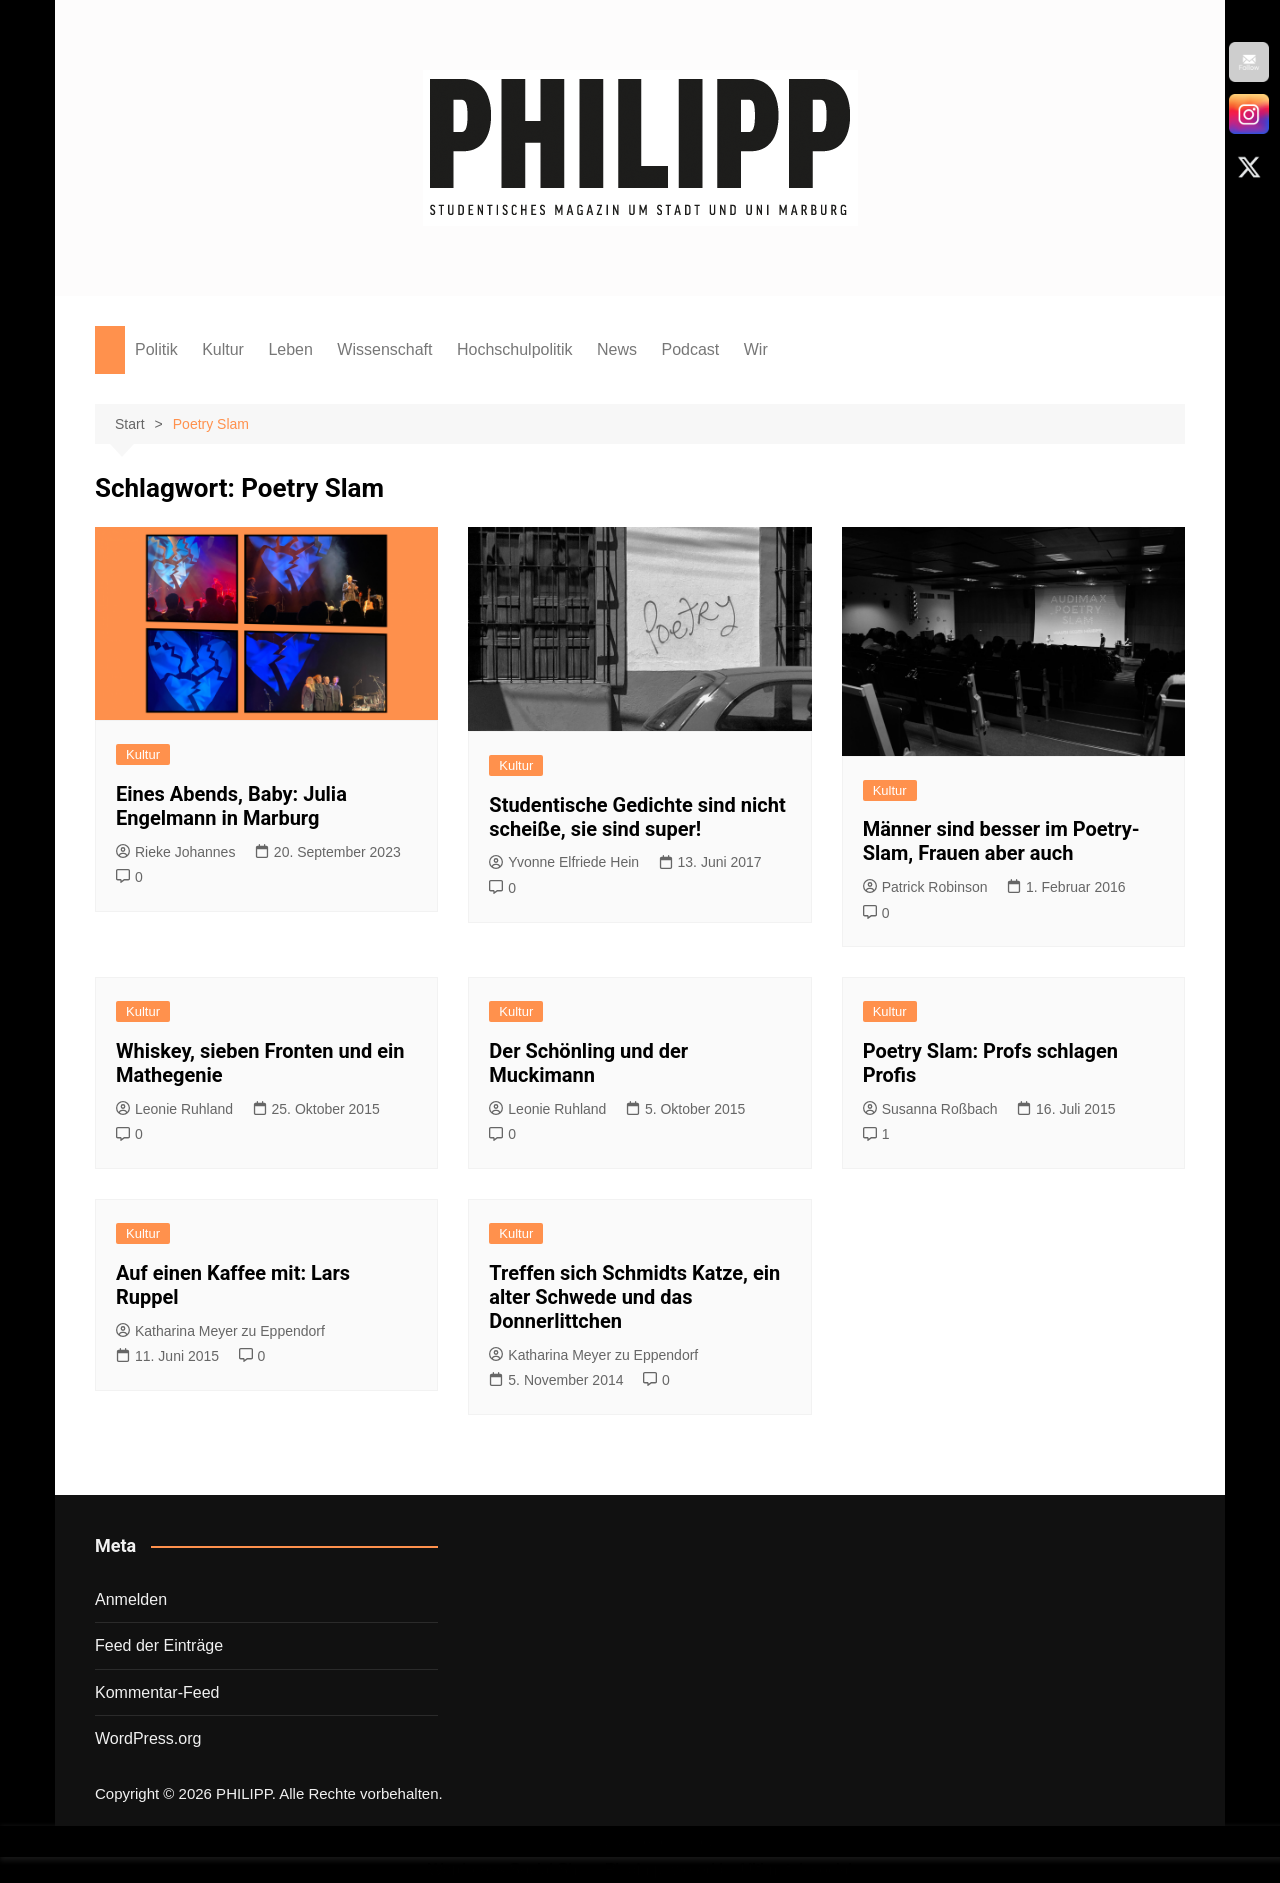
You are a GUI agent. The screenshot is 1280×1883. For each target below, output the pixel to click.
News (617, 349)
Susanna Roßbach (930, 1109)
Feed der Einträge (159, 1645)
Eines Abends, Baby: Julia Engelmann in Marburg (231, 806)
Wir (756, 349)
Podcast (690, 349)
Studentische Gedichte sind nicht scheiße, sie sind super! (637, 817)
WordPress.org (148, 1738)
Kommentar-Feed (157, 1692)
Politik (156, 349)
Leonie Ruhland (174, 1109)
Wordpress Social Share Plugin (541, 1869)
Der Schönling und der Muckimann (588, 1063)
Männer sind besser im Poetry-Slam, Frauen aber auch (1001, 841)
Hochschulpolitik (515, 349)
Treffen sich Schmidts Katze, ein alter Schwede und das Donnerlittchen (634, 1297)
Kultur (223, 349)
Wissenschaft (384, 349)
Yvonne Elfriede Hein (564, 862)
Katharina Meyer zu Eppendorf (220, 1331)
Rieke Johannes (175, 852)
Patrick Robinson (925, 887)
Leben (290, 349)
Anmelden (131, 1599)
